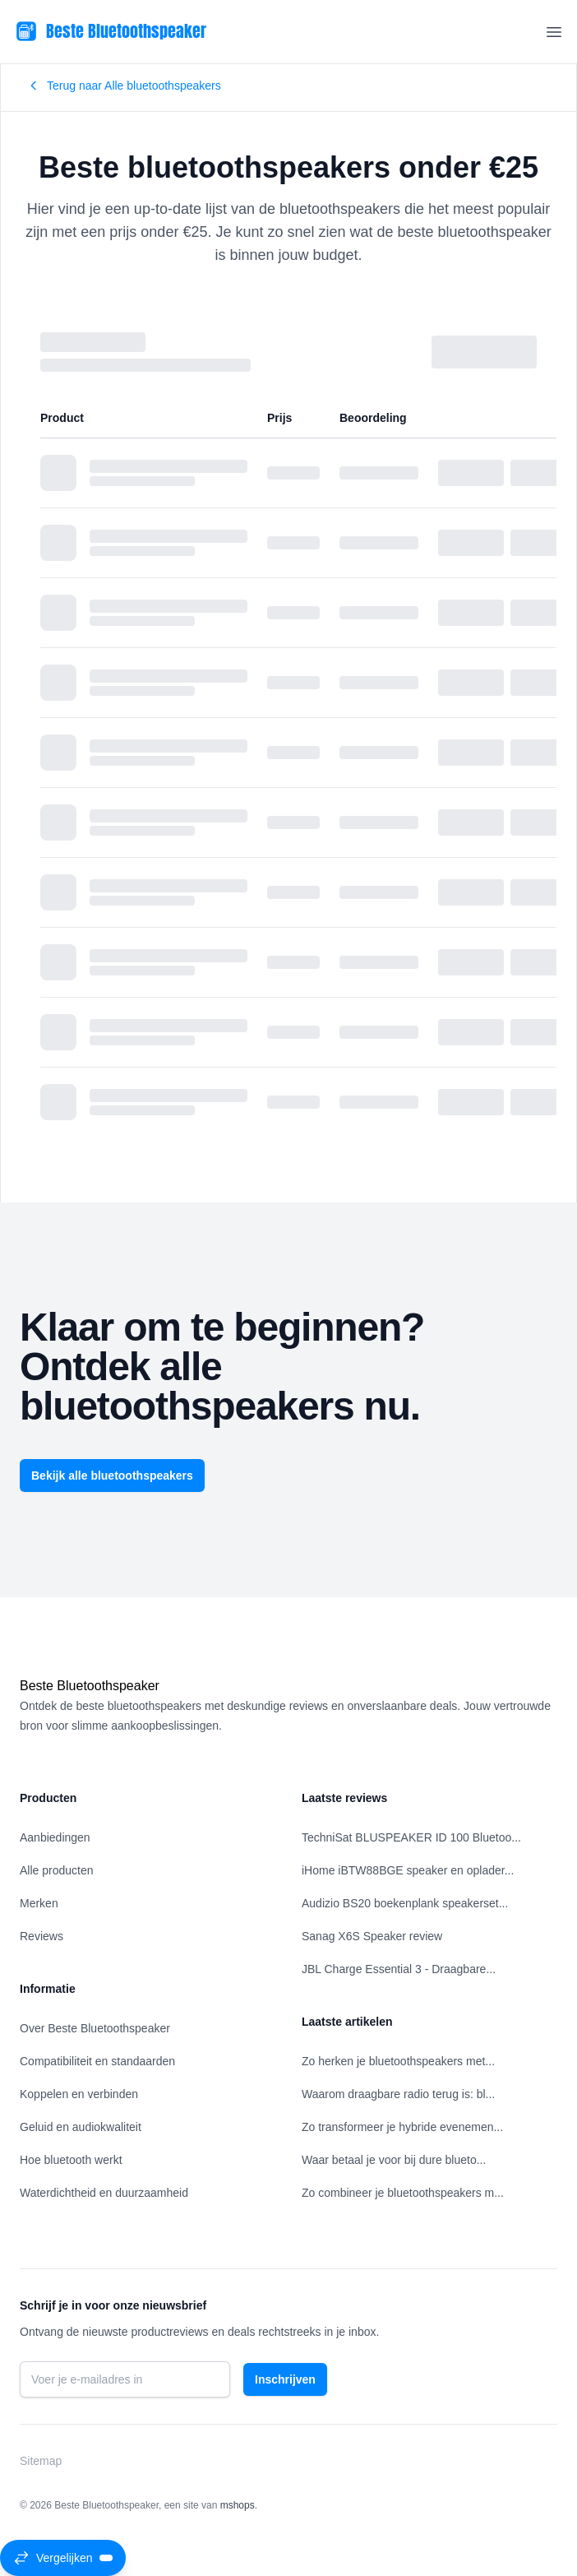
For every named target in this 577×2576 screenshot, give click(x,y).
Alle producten (57, 1870)
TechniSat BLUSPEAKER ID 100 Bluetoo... (411, 1837)
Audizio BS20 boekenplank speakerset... (405, 1903)
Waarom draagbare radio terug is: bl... (398, 2094)
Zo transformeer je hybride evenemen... (402, 2127)
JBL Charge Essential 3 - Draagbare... (399, 1969)
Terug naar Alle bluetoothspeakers (124, 85)
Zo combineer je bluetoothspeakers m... (403, 2192)
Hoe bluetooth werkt (71, 2159)
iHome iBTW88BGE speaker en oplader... (408, 1870)
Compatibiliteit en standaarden (97, 2061)
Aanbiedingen (55, 1837)
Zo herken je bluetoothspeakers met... (398, 2061)
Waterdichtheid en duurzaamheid (104, 2192)
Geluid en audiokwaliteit (80, 2127)
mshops (237, 2505)
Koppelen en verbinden (79, 2094)
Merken (39, 1903)
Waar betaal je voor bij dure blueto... (394, 2159)
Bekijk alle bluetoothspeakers (112, 1475)
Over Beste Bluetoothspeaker (95, 2028)
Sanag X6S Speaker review (372, 1936)
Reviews (41, 1936)
